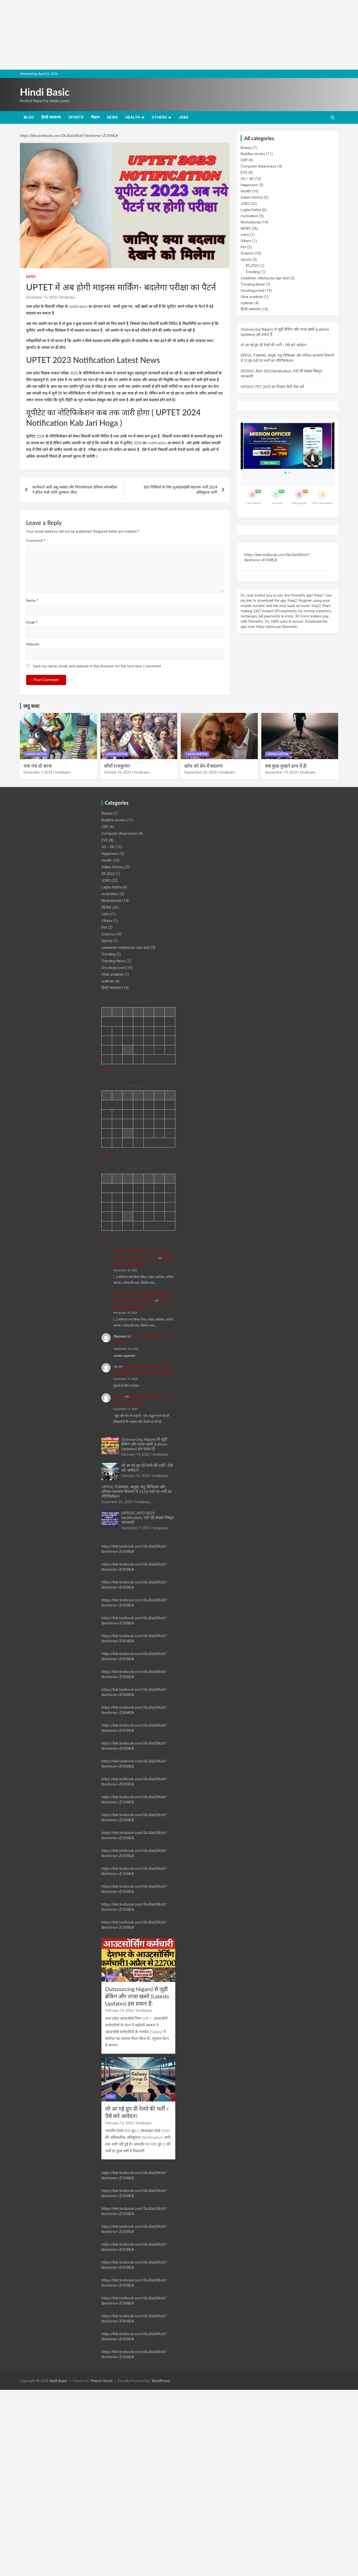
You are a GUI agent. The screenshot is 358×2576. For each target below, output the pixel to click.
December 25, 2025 (116, 1502)
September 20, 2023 (200, 772)
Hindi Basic (44, 92)
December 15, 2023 (41, 297)
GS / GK (247, 178)
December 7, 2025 (135, 1528)
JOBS (183, 117)
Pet (243, 247)
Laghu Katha (251, 210)
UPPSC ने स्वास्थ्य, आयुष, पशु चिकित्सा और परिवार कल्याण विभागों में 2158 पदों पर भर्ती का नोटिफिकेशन (136, 1491)
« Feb (105, 1071)
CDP (244, 160)
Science (247, 253)
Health (132, 117)
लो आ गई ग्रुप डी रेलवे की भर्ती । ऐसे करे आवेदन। (274, 345)
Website (32, 644)
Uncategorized (252, 290)
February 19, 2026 (135, 1454)
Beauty (246, 147)
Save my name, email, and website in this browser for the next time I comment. (97, 666)
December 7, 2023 (38, 772)
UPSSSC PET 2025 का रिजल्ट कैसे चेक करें (272, 387)
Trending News (253, 284)
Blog (29, 117)
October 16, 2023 (117, 772)
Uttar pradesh (252, 297)
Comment (35, 540)
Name (32, 600)
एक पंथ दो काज (38, 766)
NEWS (112, 117)
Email (32, 622)
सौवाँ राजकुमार (117, 766)
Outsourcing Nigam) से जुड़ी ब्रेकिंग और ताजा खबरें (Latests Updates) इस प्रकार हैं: (144, 1444)
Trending (253, 272)
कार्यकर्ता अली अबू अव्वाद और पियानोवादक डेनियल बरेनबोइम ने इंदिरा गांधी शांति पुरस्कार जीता (74, 490)
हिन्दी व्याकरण (51, 117)
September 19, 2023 (281, 772)
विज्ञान (95, 117)
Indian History (252, 197)
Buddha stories (253, 154)
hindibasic (67, 297)
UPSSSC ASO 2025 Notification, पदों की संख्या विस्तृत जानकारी (147, 1517)
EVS (244, 172)
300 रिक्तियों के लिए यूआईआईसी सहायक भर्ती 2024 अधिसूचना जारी (180, 490)
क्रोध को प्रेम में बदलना (203, 766)
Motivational (251, 222)
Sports (76, 117)
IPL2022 (252, 265)
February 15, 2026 (135, 1476)
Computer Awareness (258, 166)
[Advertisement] (149, 35)
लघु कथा (31, 706)
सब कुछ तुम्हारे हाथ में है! (286, 766)
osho (245, 234)
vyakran (247, 303)
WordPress (161, 2381)
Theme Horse (101, 2381)
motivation (249, 216)
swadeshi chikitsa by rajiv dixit (265, 278)
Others (159, 117)
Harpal (118, 1396)
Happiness (249, 185)
